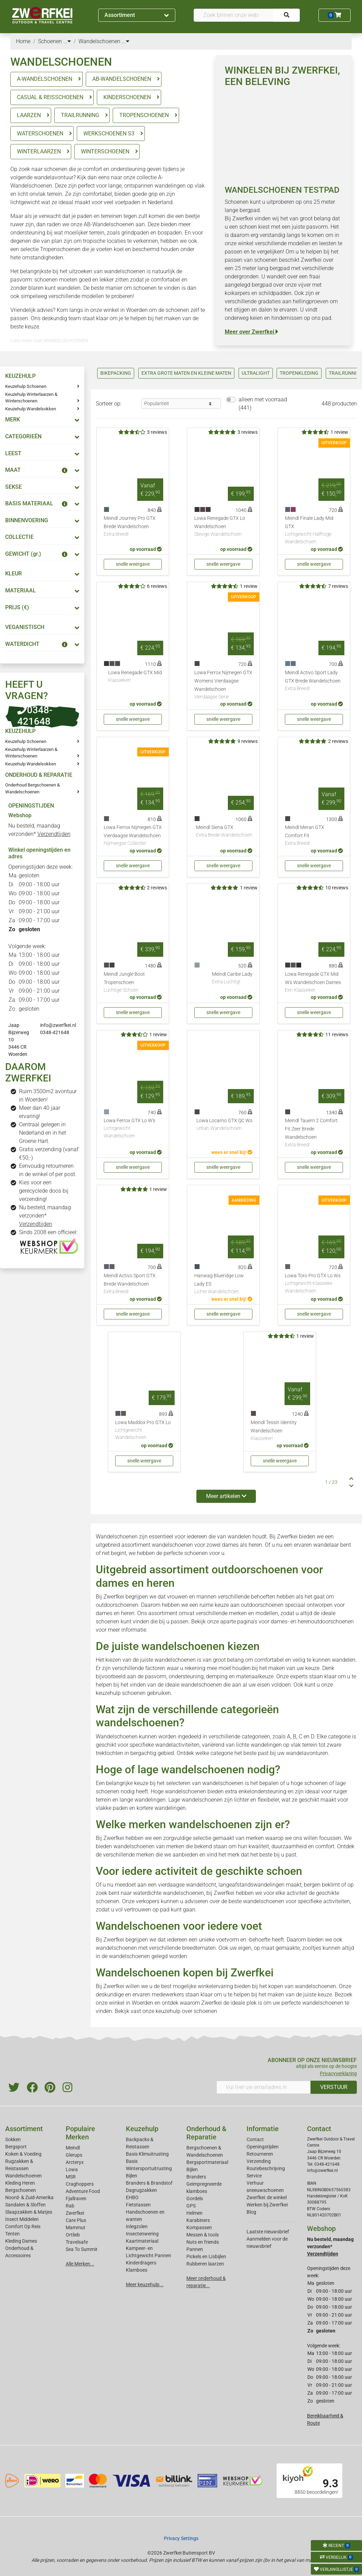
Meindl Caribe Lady (232, 978)
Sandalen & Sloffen (25, 2204)
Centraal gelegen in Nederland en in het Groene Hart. (42, 1132)
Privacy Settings (181, 2538)
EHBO (132, 2197)
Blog (251, 2212)
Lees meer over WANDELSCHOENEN (49, 340)
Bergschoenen (20, 2190)
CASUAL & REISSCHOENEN (50, 97)
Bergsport (16, 2146)
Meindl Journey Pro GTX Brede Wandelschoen (133, 526)
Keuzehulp (142, 2129)
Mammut (75, 2227)
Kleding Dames (21, 2241)
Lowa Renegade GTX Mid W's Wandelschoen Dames (314, 982)
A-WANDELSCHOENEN (44, 79)
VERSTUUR (333, 2087)
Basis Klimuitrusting (147, 2154)
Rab (70, 2205)
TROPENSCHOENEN (144, 115)
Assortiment (136, 15)
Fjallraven (76, 2198)
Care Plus (76, 2220)
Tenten (12, 2233)
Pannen (194, 2249)
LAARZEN (29, 115)
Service (254, 2175)
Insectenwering (142, 2233)
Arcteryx (75, 2162)
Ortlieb (73, 2235)
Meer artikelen (226, 1496)
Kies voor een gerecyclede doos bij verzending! (43, 1190)
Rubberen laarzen (205, 2264)
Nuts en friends (202, 2242)
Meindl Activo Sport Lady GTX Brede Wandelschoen (314, 681)
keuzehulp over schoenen (186, 2011)
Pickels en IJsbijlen (206, 2256)
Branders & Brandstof (149, 2183)
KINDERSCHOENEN (127, 97)
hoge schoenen (309, 1783)
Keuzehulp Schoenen (25, 386)
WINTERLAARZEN (39, 151)
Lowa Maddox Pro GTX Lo (144, 1430)
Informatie (263, 2129)
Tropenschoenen (60, 249)
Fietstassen (138, 2204)
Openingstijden (263, 2146)
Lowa (72, 2169)
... (67, 41)
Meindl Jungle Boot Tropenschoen (133, 982)
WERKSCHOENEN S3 (108, 133)
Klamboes (136, 2270)
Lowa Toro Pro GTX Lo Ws (314, 1284)
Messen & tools (202, 2235)
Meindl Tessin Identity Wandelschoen (280, 1431)
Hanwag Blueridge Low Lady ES (223, 1284)
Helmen (194, 2213)
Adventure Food (83, 2191)
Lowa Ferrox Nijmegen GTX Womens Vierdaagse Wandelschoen (223, 685)
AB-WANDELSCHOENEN (121, 79)
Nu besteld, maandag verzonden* (45, 1215)
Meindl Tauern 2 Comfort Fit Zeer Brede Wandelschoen (314, 1133)
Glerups (74, 2155)
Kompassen (199, 2227)
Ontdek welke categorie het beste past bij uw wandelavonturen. (253, 1753)
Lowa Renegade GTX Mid (135, 677)
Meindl (73, 2147)
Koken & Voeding (23, 2154)
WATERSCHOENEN (40, 133)
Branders (196, 2176)
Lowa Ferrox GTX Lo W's (133, 1128)
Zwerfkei (75, 2213)
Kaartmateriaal (142, 2241)
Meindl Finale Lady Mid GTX (314, 530)
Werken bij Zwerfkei (267, 2204)
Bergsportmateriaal (207, 2162)
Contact (255, 2139)
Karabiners (198, 2220)
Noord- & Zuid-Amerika (29, 2197)
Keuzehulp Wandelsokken (30, 408)
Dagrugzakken (141, 2190)
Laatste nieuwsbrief (268, 2231)
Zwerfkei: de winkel (267, 2197)
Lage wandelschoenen (195, 1799)
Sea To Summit (82, 2249)
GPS (191, 2205)
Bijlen (131, 2175)
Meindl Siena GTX (224, 831)
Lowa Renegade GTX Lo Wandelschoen (223, 526)
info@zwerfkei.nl (58, 1025)
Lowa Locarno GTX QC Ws (224, 1125)
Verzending (259, 2161)
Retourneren (260, 2154)
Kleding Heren (20, 2183)
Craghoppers (80, 2184)
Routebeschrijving (266, 2168)
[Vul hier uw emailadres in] (263, 2087)
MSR (71, 2176)
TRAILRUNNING (80, 115)
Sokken (13, 2139)
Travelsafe (77, 2242)
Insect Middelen (22, 2219)
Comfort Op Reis (22, 2226)
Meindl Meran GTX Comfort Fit (314, 835)
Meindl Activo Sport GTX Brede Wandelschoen (133, 1284)
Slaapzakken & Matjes (28, 2212)
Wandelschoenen (23, 2175)
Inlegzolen (137, 2226)
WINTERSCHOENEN (105, 151)
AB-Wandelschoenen (109, 224)
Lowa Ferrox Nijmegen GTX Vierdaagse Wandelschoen (133, 835)
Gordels (194, 2198)
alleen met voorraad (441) (263, 403)
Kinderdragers (141, 2262)
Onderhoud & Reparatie (206, 2133)
